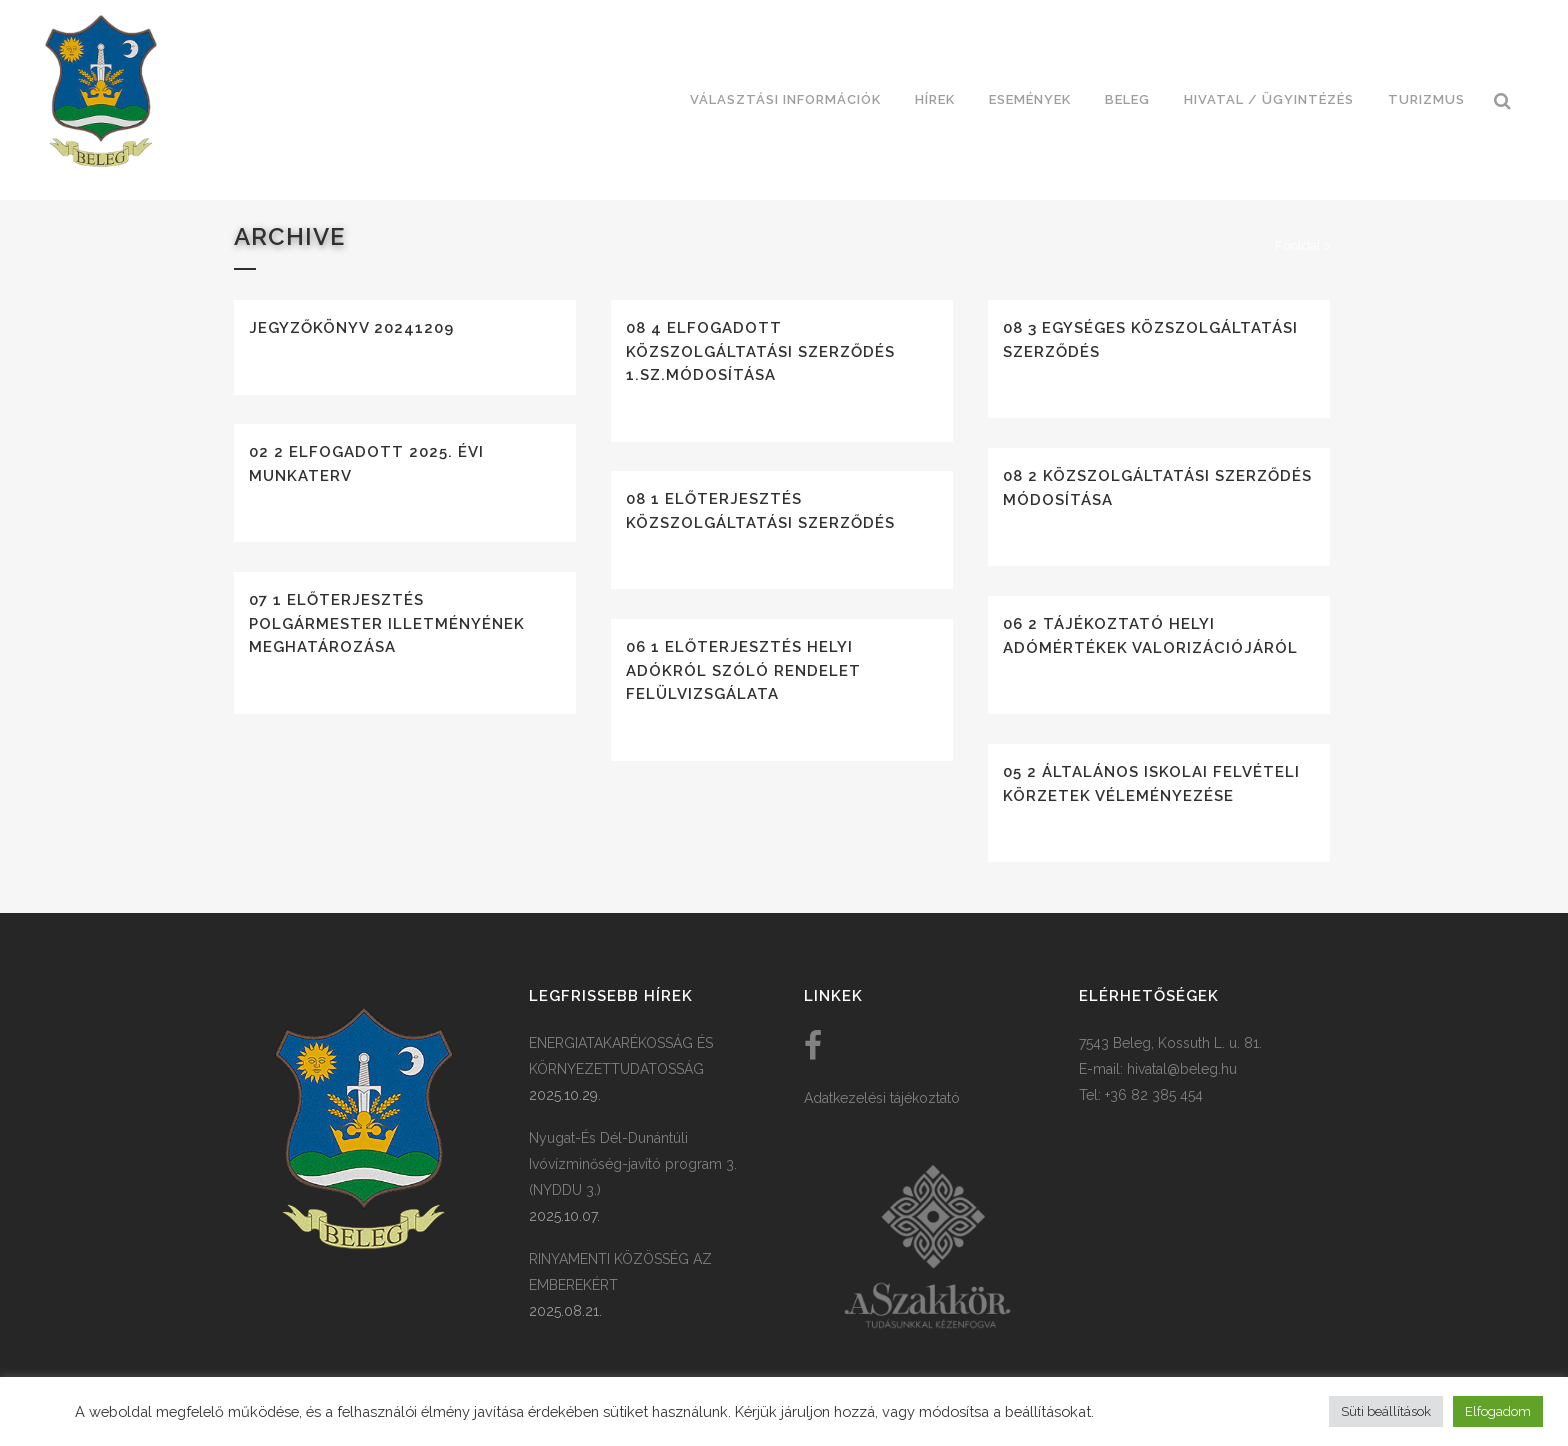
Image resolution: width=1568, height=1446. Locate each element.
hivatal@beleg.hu (1182, 1069)
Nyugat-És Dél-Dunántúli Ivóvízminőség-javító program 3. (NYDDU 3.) (633, 1164)
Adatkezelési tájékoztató (882, 1098)
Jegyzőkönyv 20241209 (351, 328)
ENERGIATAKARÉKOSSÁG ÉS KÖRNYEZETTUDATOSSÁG (621, 1056)
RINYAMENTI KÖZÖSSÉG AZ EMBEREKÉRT (620, 1272)
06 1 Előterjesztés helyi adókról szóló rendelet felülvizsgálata (743, 670)
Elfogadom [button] (1498, 1411)
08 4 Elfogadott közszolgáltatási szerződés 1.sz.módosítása (760, 351)
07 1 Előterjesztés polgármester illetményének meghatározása (387, 623)
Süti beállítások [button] (1386, 1411)
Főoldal (1298, 245)
